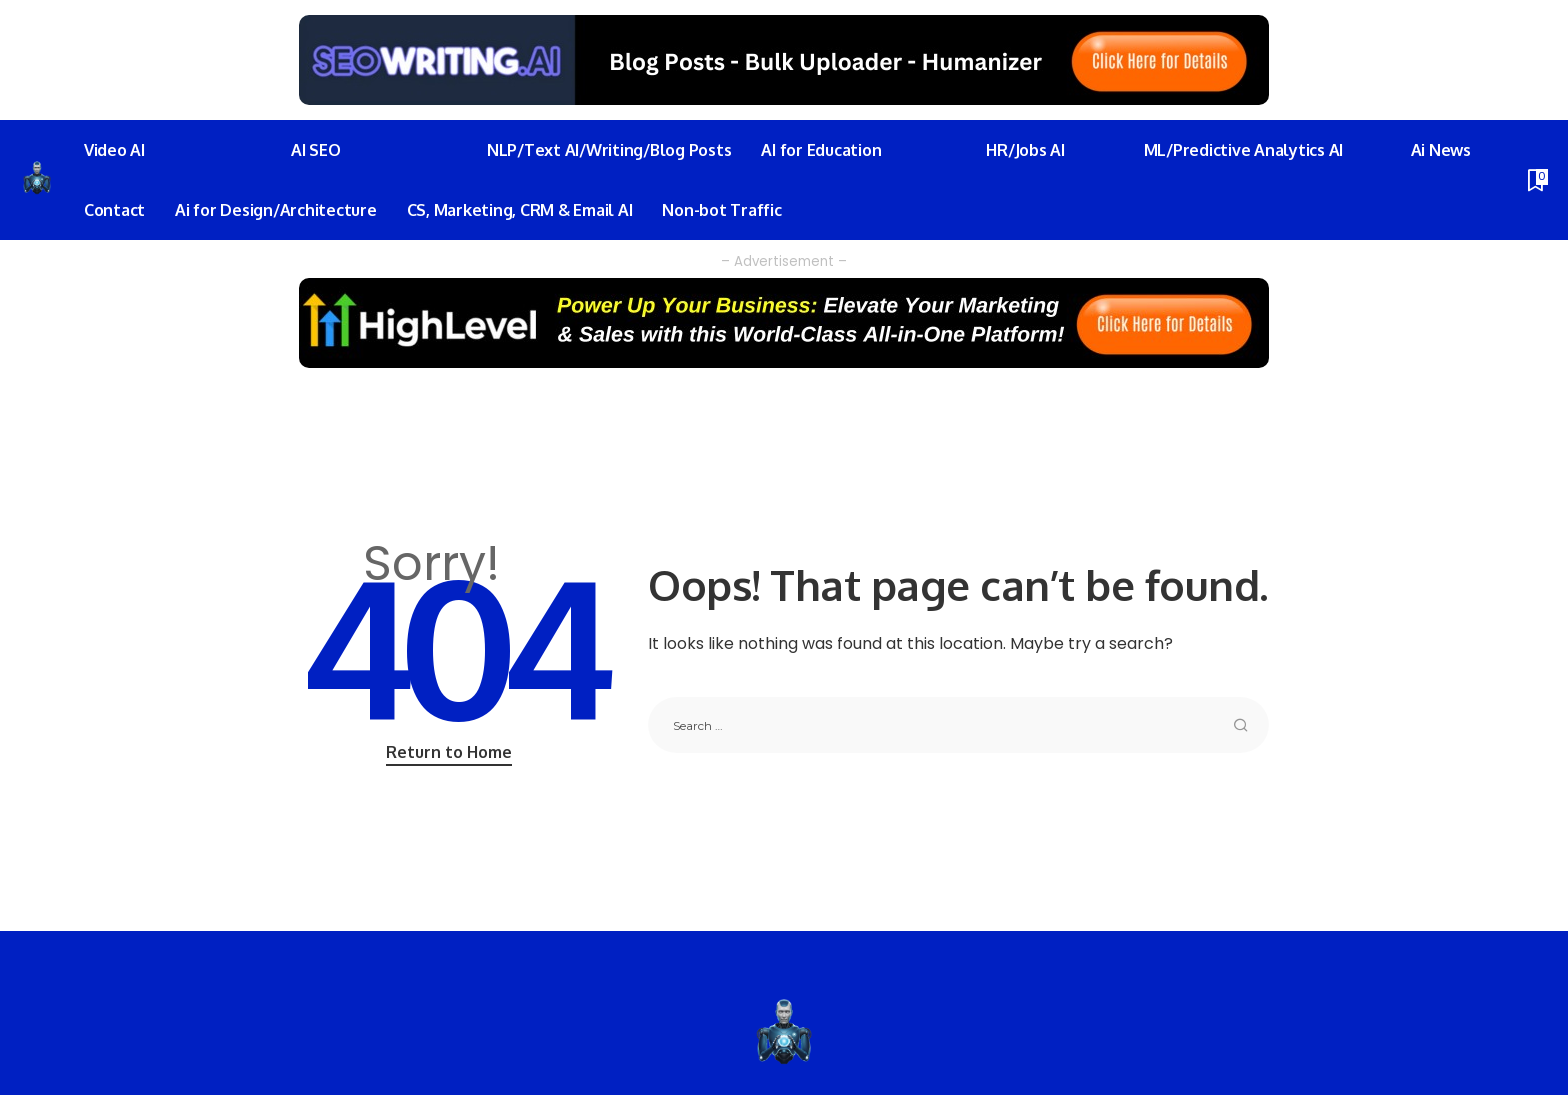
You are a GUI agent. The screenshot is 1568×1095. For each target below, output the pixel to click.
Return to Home (449, 752)
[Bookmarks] (1536, 180)
